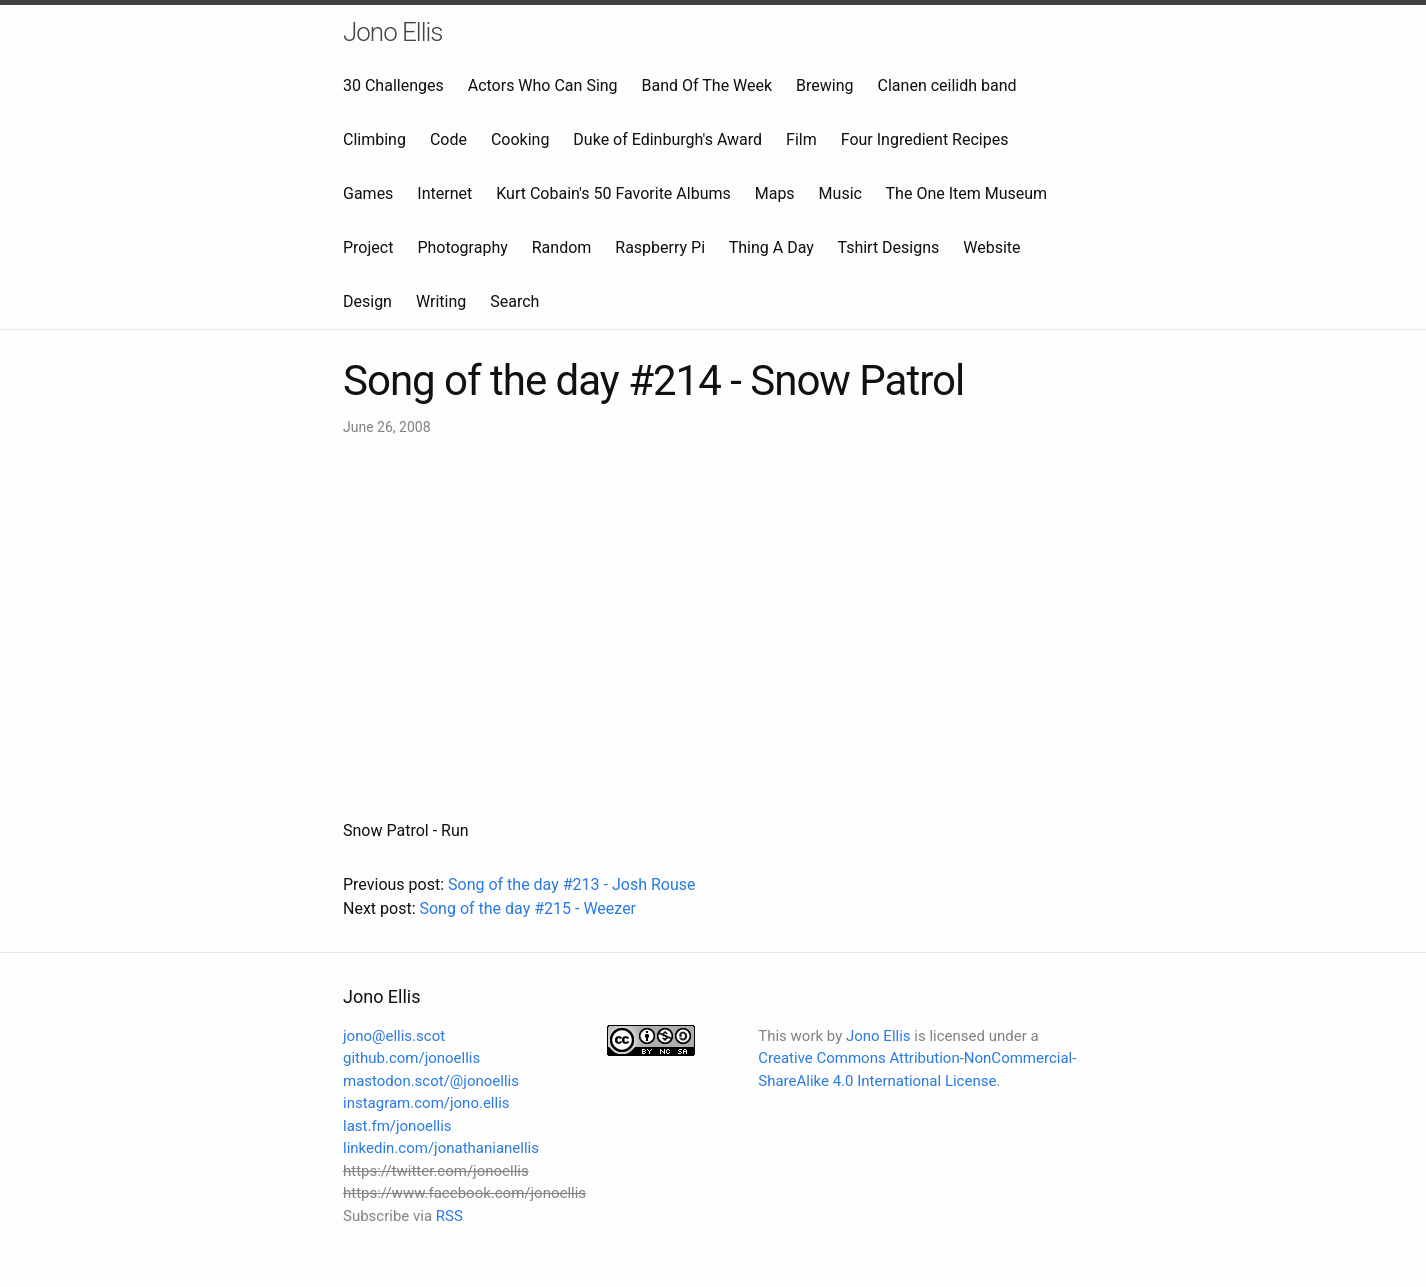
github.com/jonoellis (411, 1058)
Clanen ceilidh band (947, 85)
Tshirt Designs (889, 247)
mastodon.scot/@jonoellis (431, 1081)
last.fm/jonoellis (397, 1126)
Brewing (824, 85)
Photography (462, 247)
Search (514, 301)
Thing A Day (771, 247)
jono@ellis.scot (394, 1036)
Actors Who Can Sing (543, 85)
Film (801, 139)
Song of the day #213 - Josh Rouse (571, 884)
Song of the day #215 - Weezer (527, 908)
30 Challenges (393, 85)
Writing (441, 301)
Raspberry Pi (660, 247)
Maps (775, 193)
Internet (444, 193)
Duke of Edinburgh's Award (667, 139)
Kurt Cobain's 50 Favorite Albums (613, 193)
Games (368, 193)
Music (840, 193)
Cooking (520, 139)
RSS (449, 1216)
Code (448, 139)
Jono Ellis (393, 32)
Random (562, 247)
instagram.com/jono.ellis (426, 1103)
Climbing (374, 139)
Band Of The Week (707, 85)
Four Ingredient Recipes (925, 139)
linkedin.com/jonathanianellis (441, 1148)
